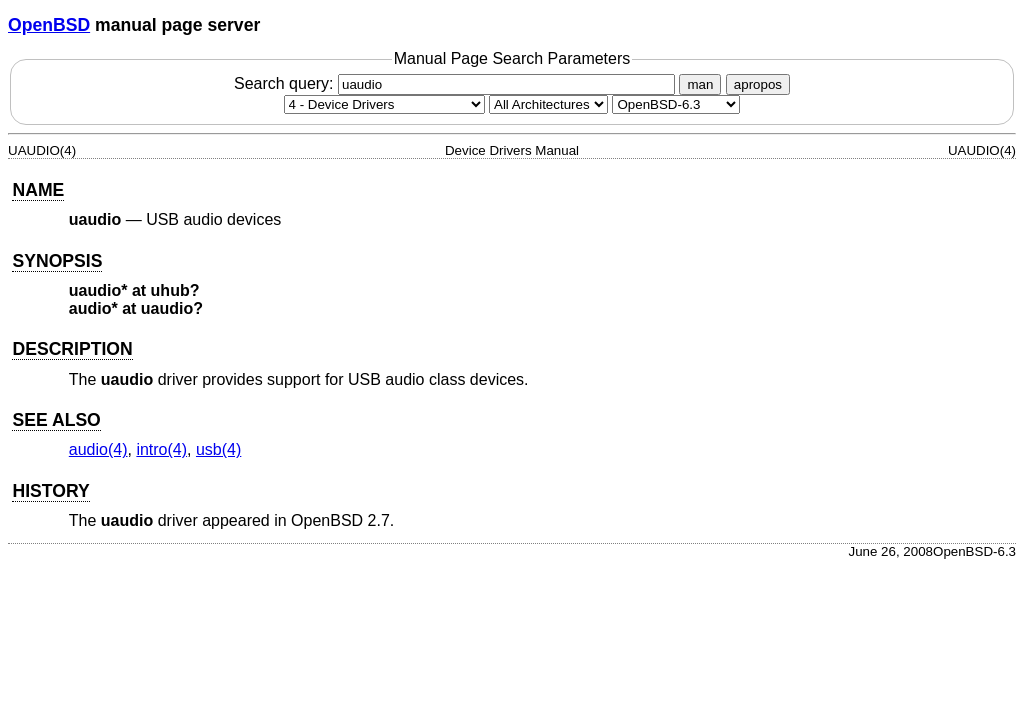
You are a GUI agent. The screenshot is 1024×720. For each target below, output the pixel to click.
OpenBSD (49, 25)
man (700, 84)
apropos (758, 84)
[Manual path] (676, 104)
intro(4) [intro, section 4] (161, 449)
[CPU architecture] (548, 104)
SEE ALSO (56, 420)
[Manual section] (384, 104)
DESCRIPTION (72, 349)
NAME (38, 190)
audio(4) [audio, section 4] (98, 449)
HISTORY (50, 491)
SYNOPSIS (57, 261)
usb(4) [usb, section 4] (218, 449)
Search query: (457, 83)
